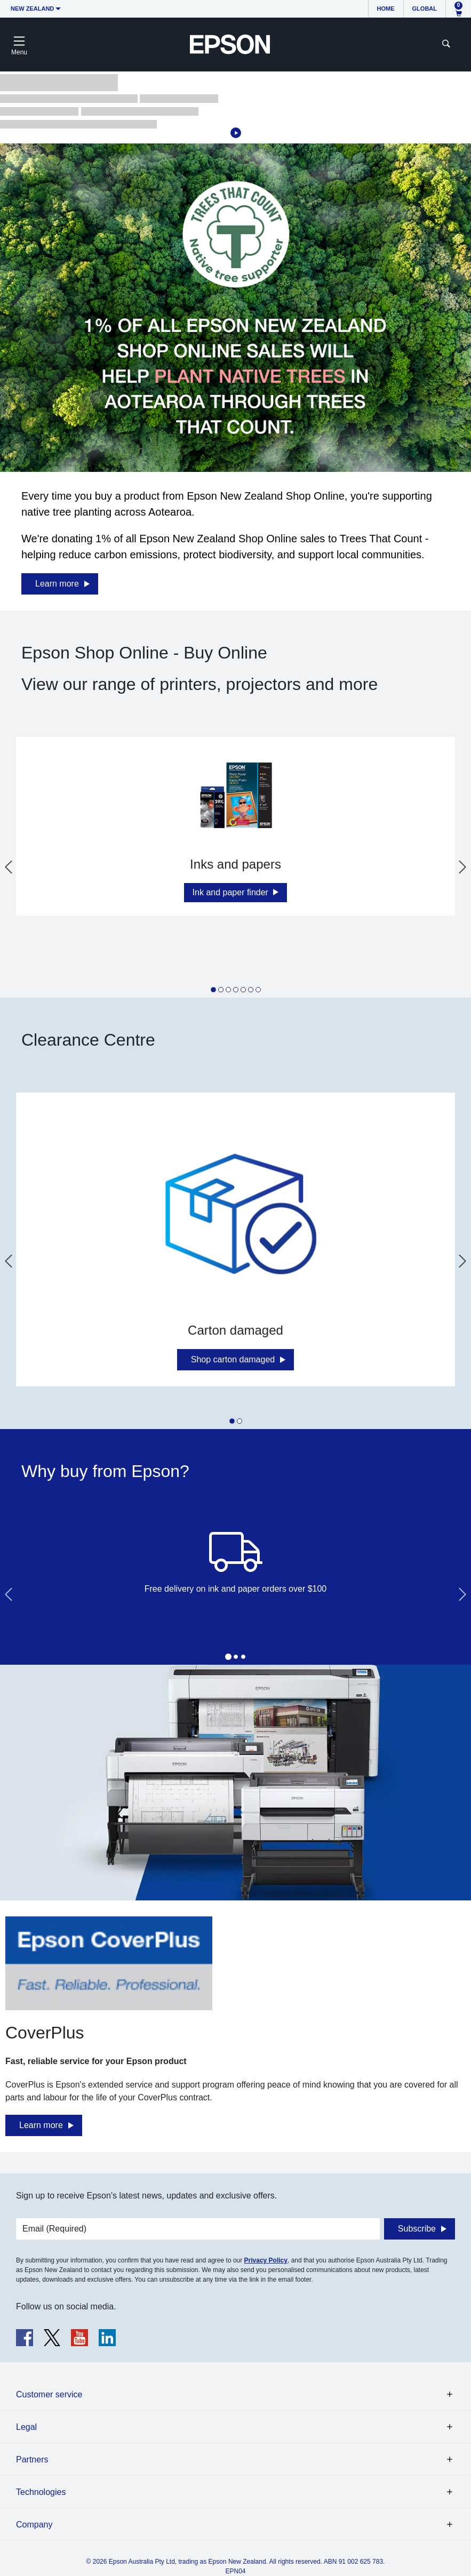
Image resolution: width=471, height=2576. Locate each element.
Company (34, 2524)
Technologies (41, 2492)
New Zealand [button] (32, 8)
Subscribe (417, 2228)
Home (386, 8)
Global (424, 8)
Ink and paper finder (232, 892)
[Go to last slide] (8, 867)
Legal (26, 2426)
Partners (32, 2459)
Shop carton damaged (233, 1359)
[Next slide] (462, 867)
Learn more (57, 583)
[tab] (213, 989)
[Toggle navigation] (19, 44)
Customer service (49, 2394)
